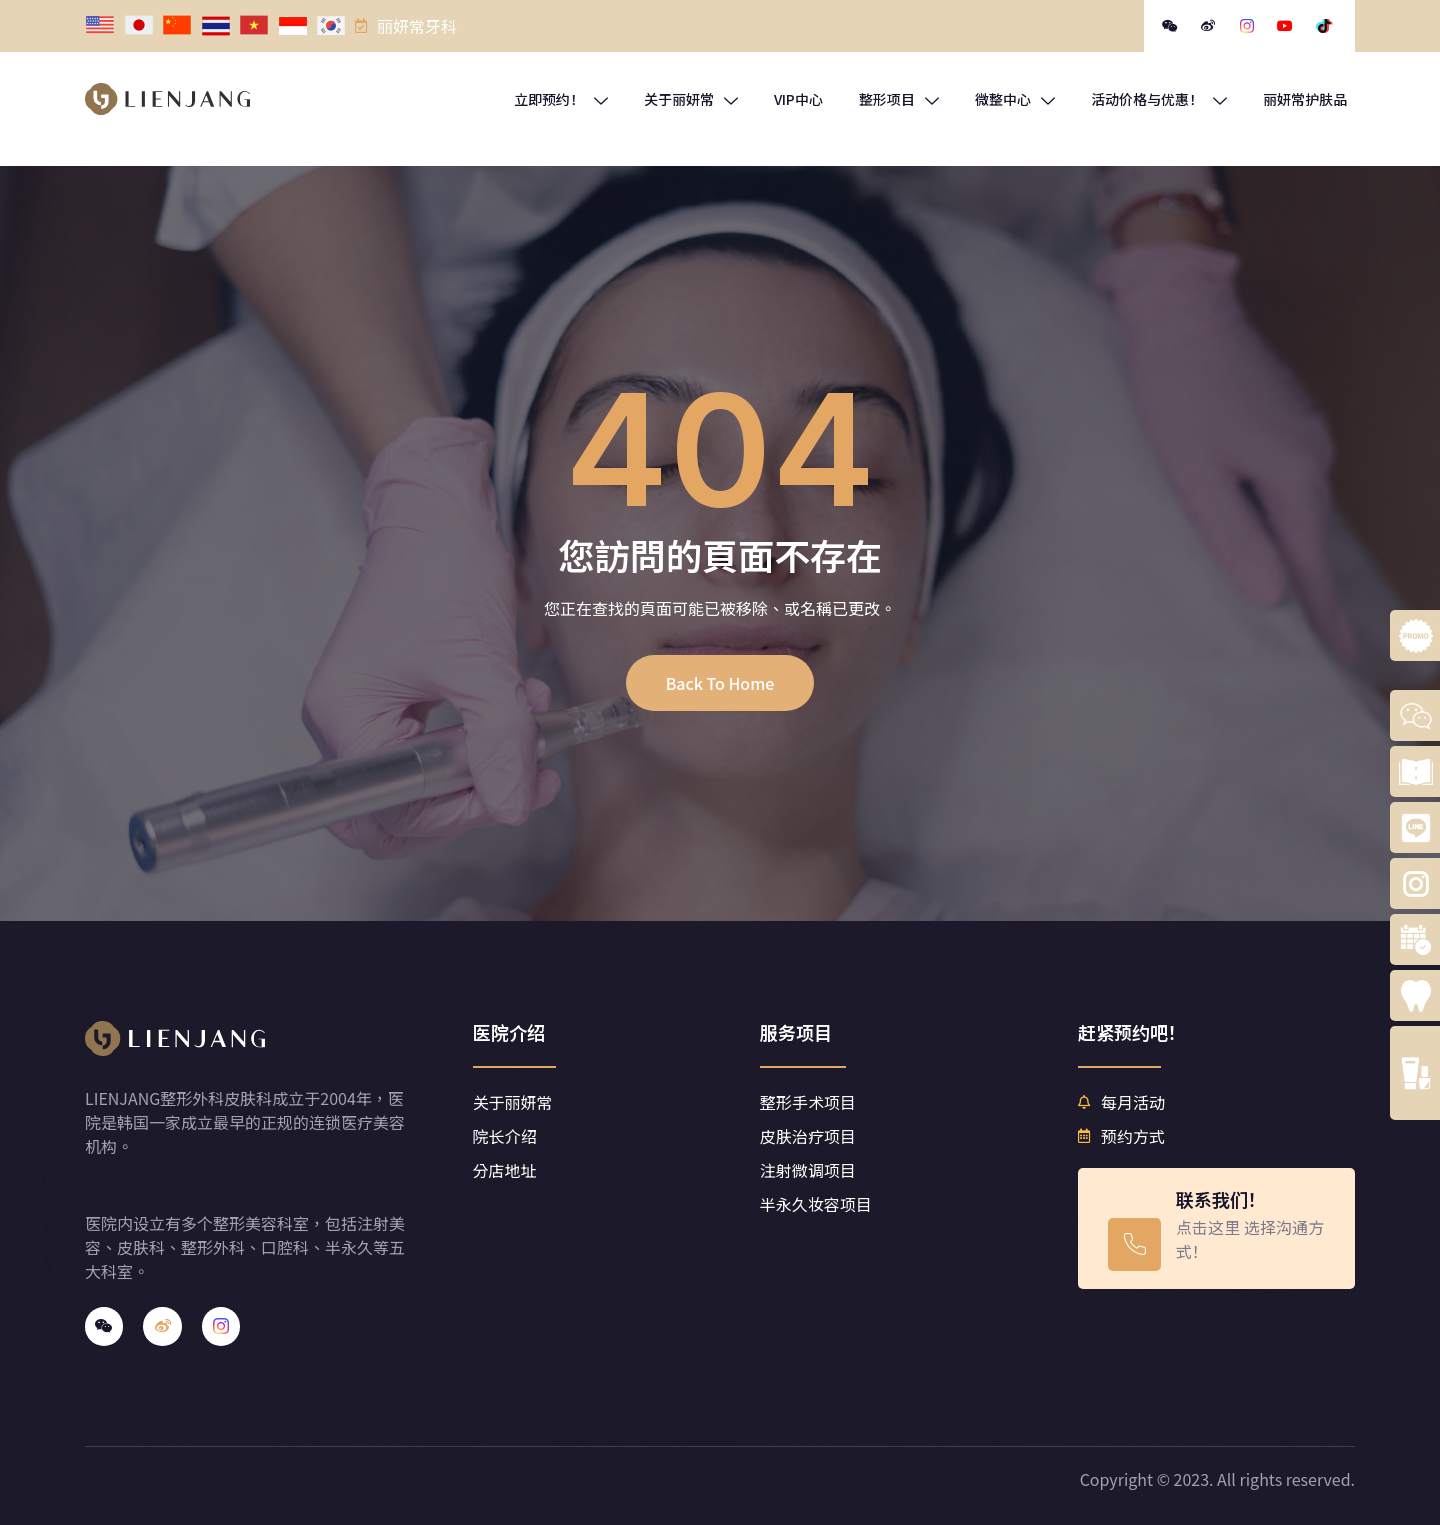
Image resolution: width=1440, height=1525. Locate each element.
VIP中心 (798, 99)
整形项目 (899, 99)
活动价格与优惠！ (1159, 99)
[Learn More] (1216, 1228)
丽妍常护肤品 (1305, 99)
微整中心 (1015, 99)
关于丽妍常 (691, 99)
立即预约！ (561, 99)
